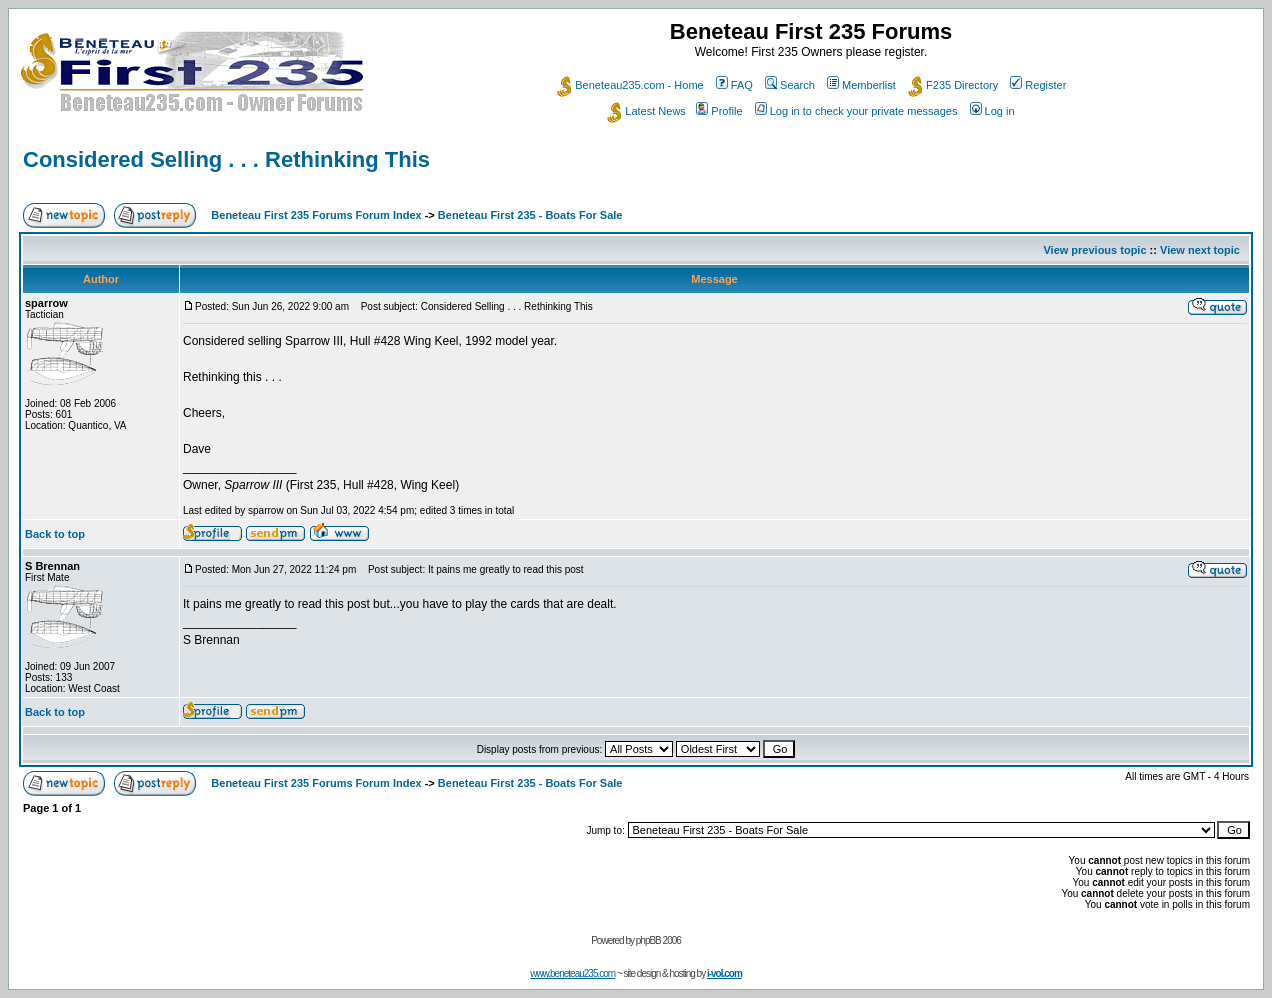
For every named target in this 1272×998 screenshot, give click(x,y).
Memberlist (861, 85)
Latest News (646, 111)
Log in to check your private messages (856, 111)
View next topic (1200, 250)
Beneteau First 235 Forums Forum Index (316, 215)
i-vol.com (724, 973)
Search (790, 85)
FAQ (734, 85)
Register (1038, 85)
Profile (719, 111)
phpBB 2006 (658, 940)
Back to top (55, 534)
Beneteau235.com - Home (630, 85)
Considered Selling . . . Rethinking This (226, 159)
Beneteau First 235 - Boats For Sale (530, 215)
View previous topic (1094, 250)
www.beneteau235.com (572, 973)
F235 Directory (953, 85)
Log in (992, 111)
